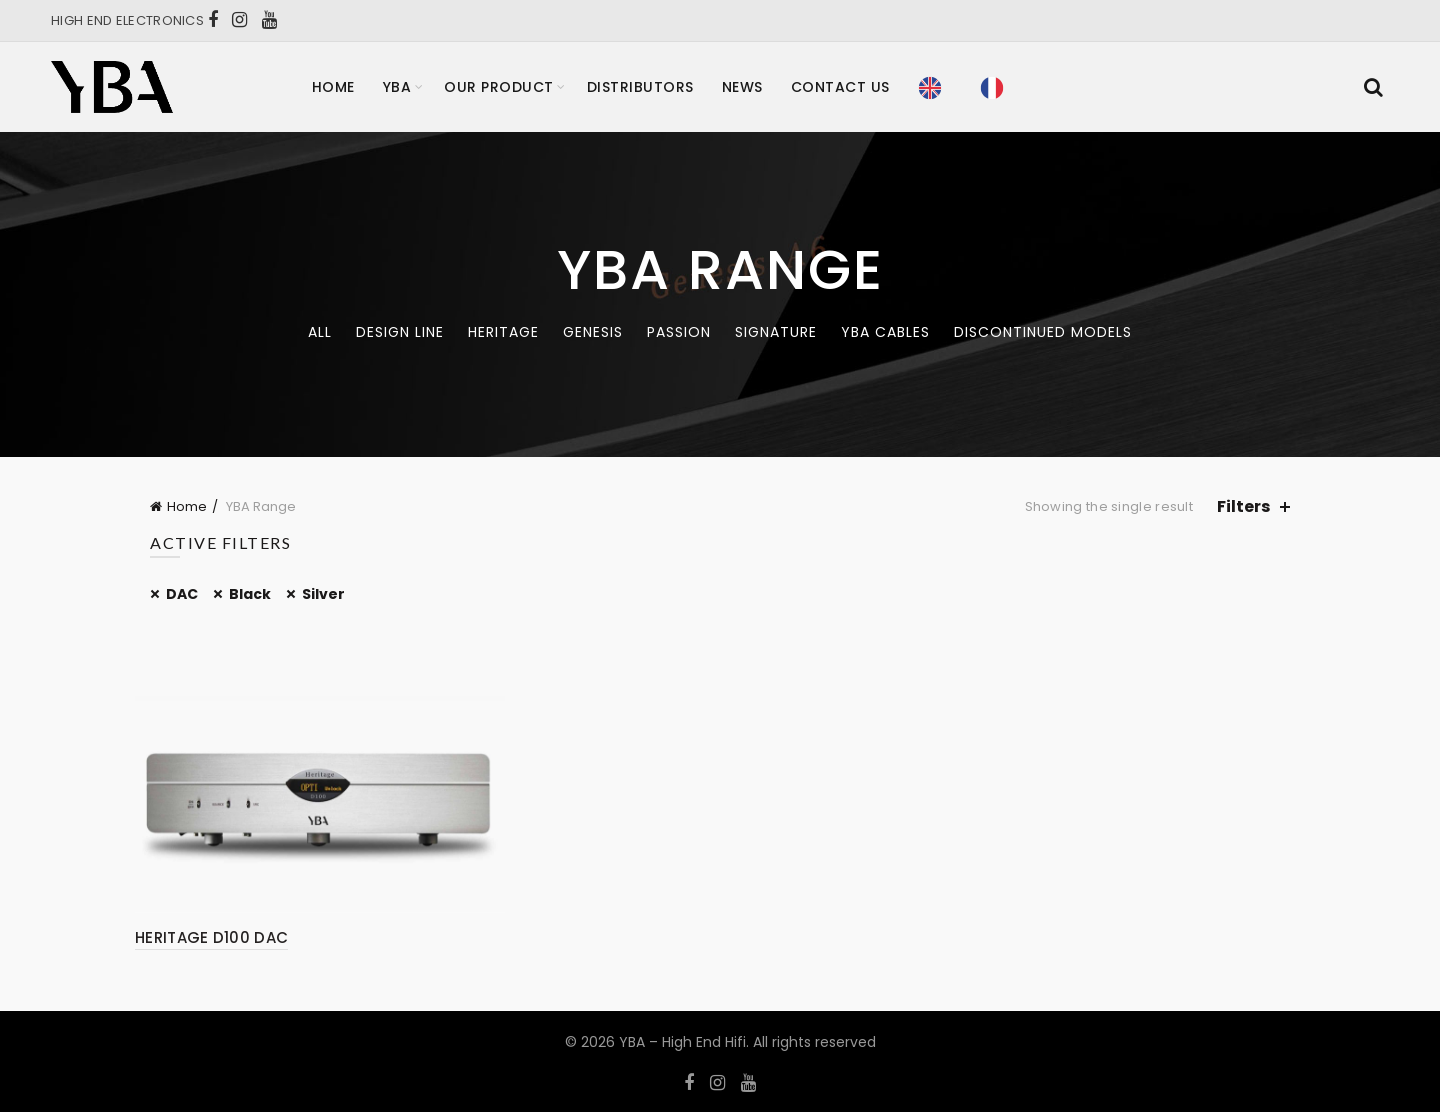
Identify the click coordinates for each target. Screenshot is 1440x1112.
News (742, 87)
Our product (499, 87)
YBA (397, 87)
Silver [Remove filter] (323, 594)
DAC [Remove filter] (182, 594)
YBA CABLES (885, 332)
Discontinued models (1043, 332)
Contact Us (840, 87)
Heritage (503, 332)
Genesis (593, 332)
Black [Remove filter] (250, 594)
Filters (1243, 506)
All (320, 332)
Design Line (400, 332)
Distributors (640, 87)
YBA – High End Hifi (682, 1042)
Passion (679, 332)
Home (333, 87)
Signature (776, 332)
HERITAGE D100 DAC (211, 937)
